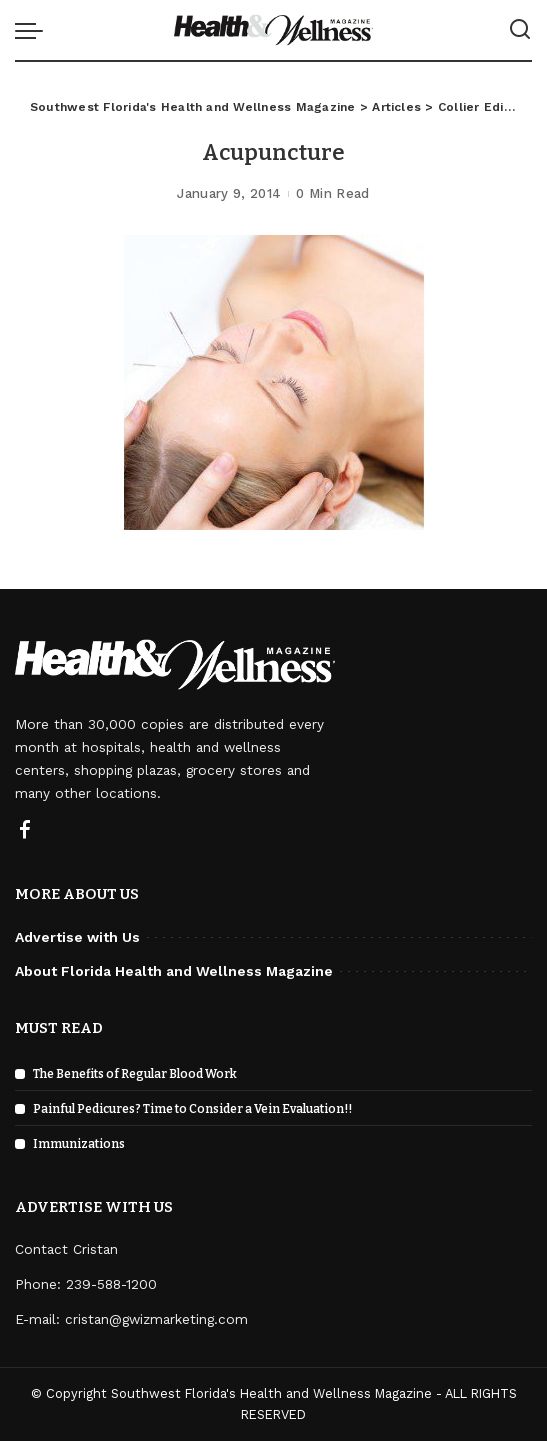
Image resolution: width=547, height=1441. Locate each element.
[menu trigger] (34, 30)
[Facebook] (25, 831)
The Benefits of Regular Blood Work (135, 1074)
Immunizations (79, 1144)
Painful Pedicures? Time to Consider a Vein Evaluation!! (192, 1109)
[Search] (520, 30)
